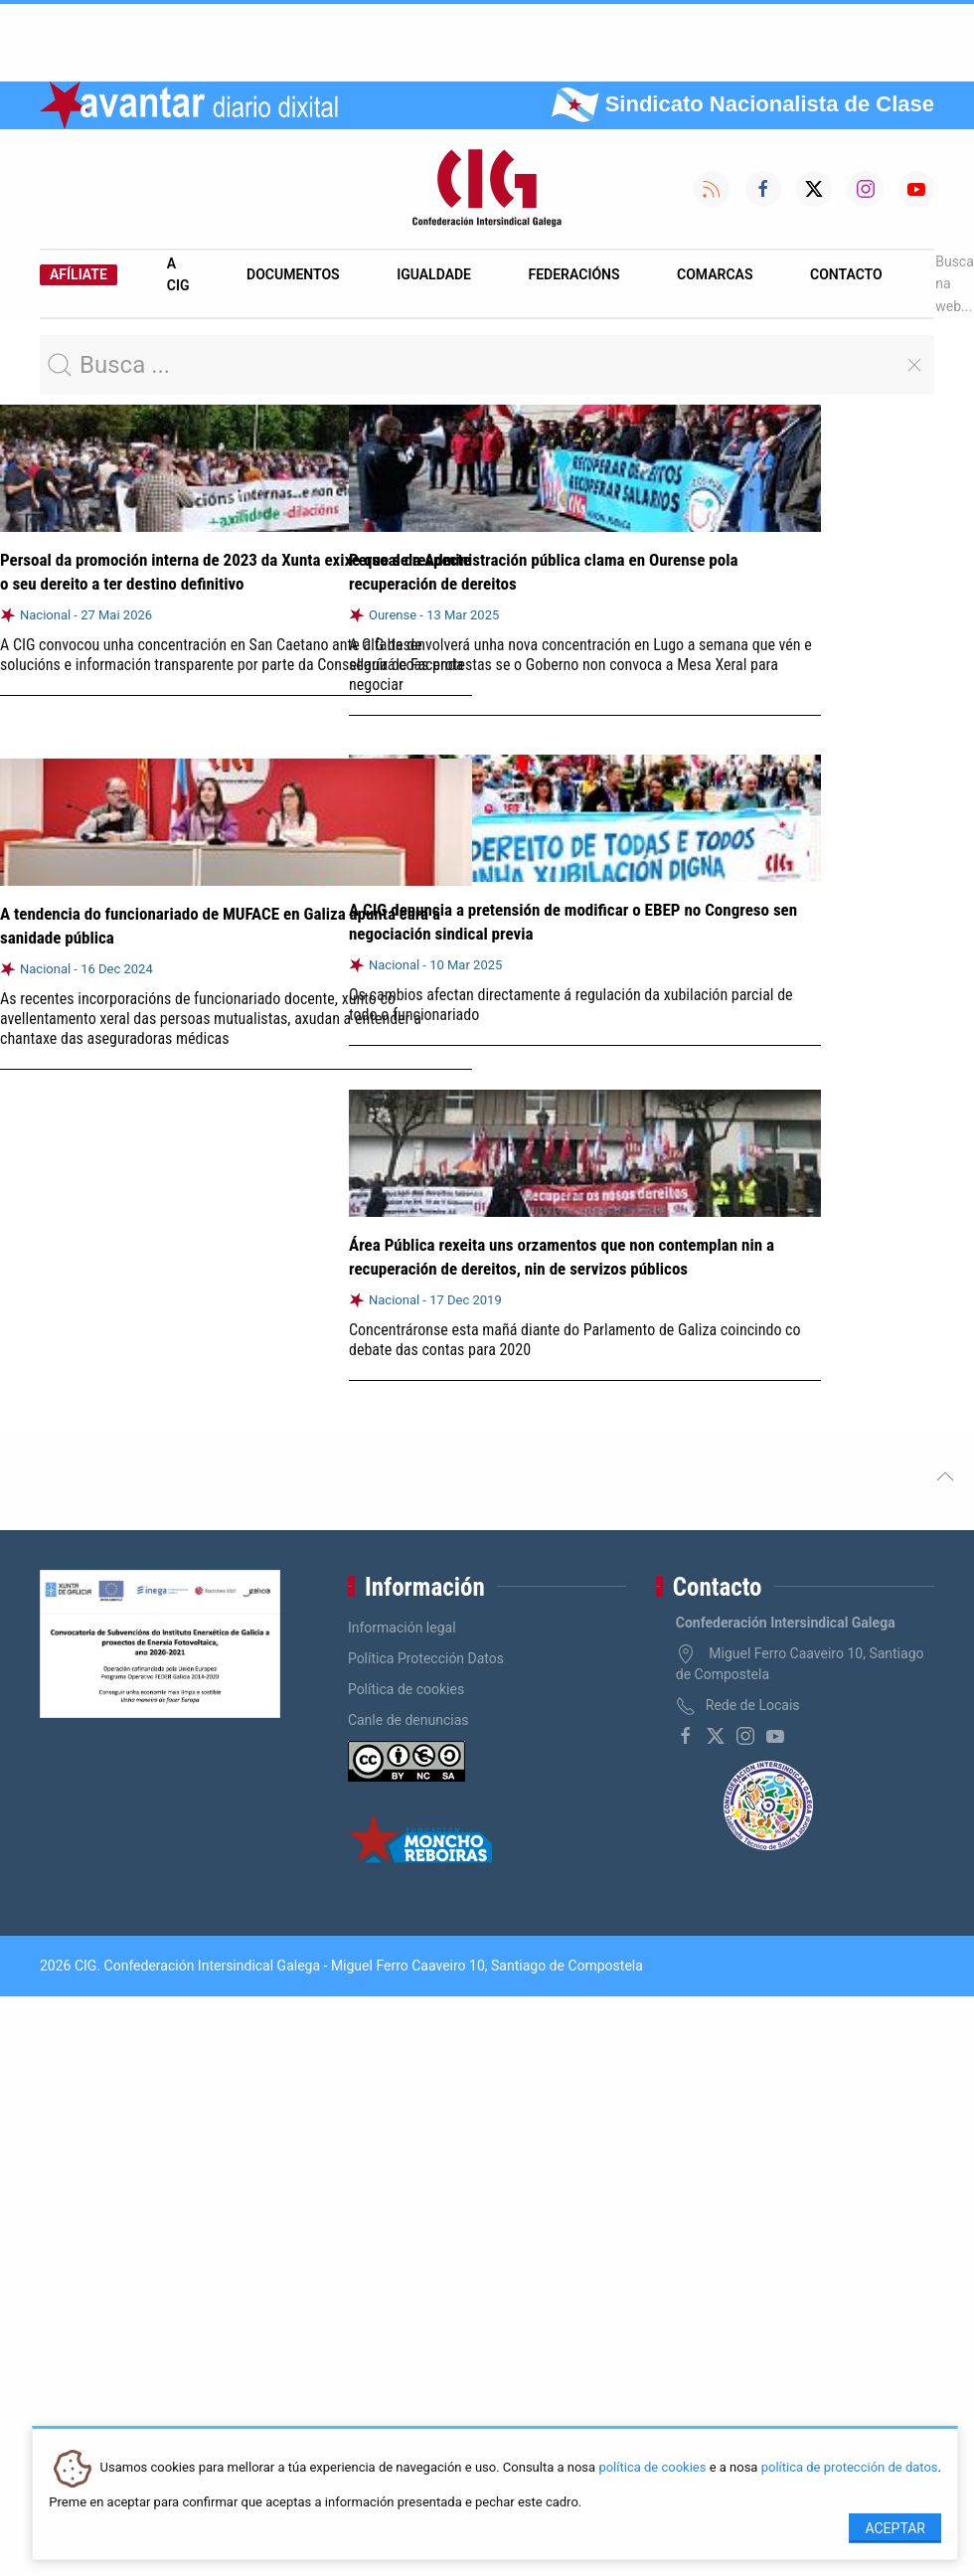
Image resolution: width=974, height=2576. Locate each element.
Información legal (402, 1627)
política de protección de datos (849, 2468)
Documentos (293, 274)
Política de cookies (406, 1689)
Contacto (846, 274)
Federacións (574, 274)
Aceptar (895, 2528)
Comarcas (714, 274)
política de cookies (652, 2468)
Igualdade (434, 274)
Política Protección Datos (426, 1658)
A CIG (178, 274)
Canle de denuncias (408, 1720)
